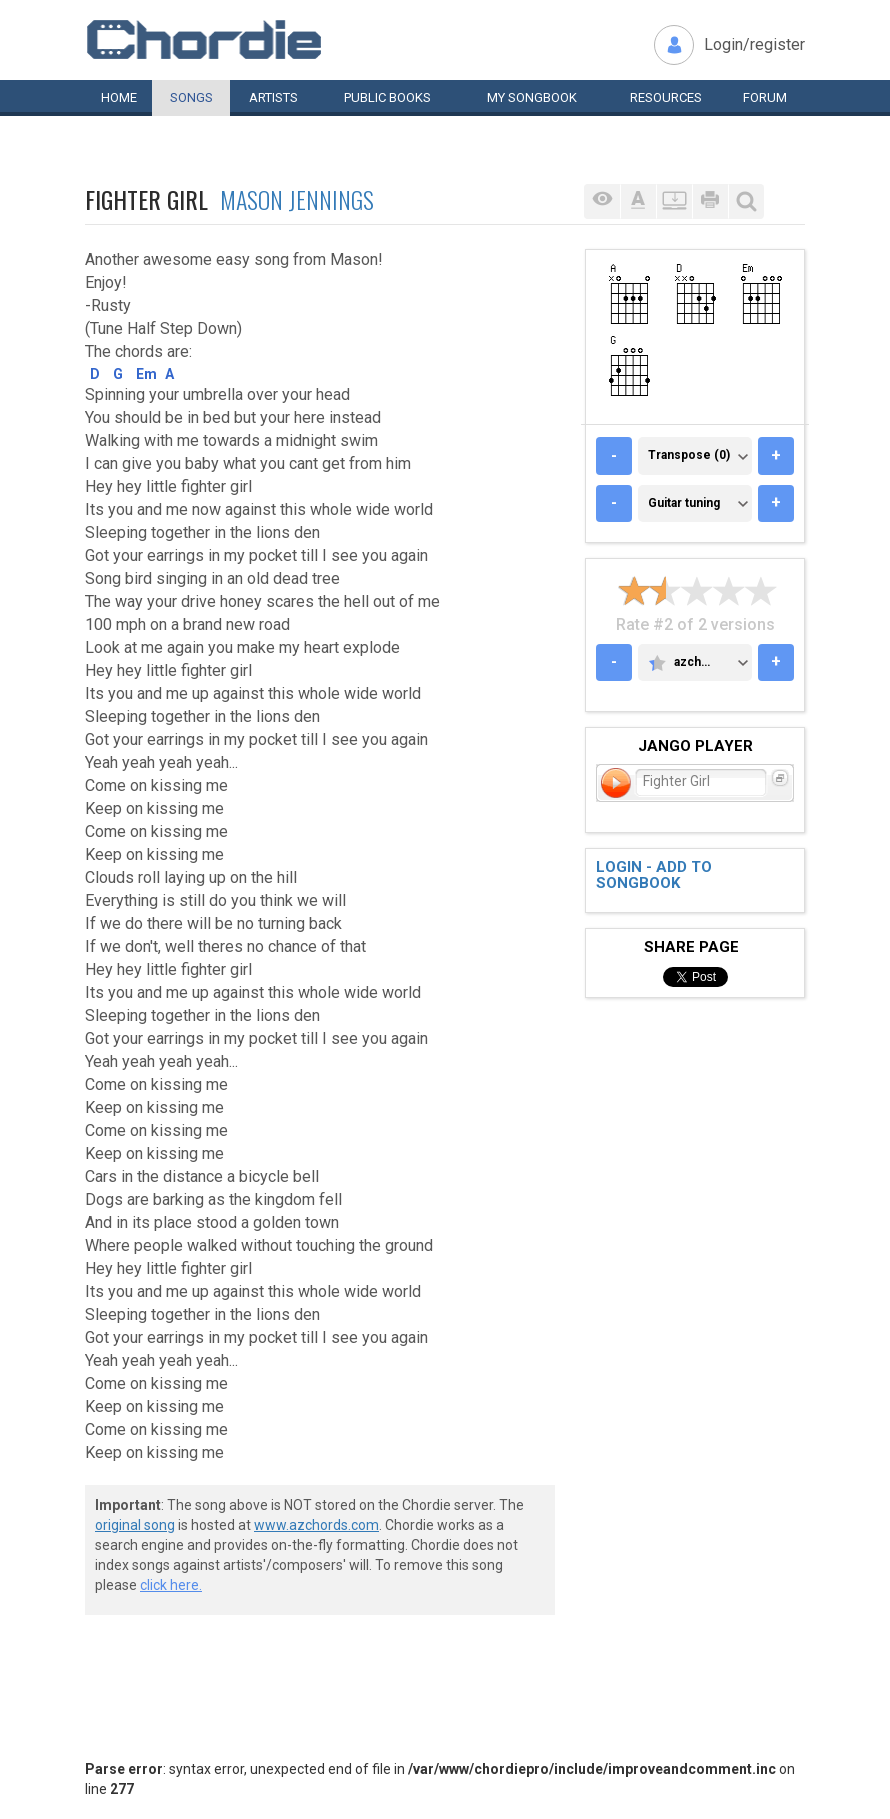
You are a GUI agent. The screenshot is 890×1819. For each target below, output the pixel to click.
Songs (191, 97)
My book (532, 97)
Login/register (754, 44)
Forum (765, 97)
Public (387, 97)
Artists (273, 97)
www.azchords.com (316, 1525)
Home (119, 97)
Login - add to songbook (654, 875)
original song (135, 1525)
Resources (666, 97)
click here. (171, 1585)
